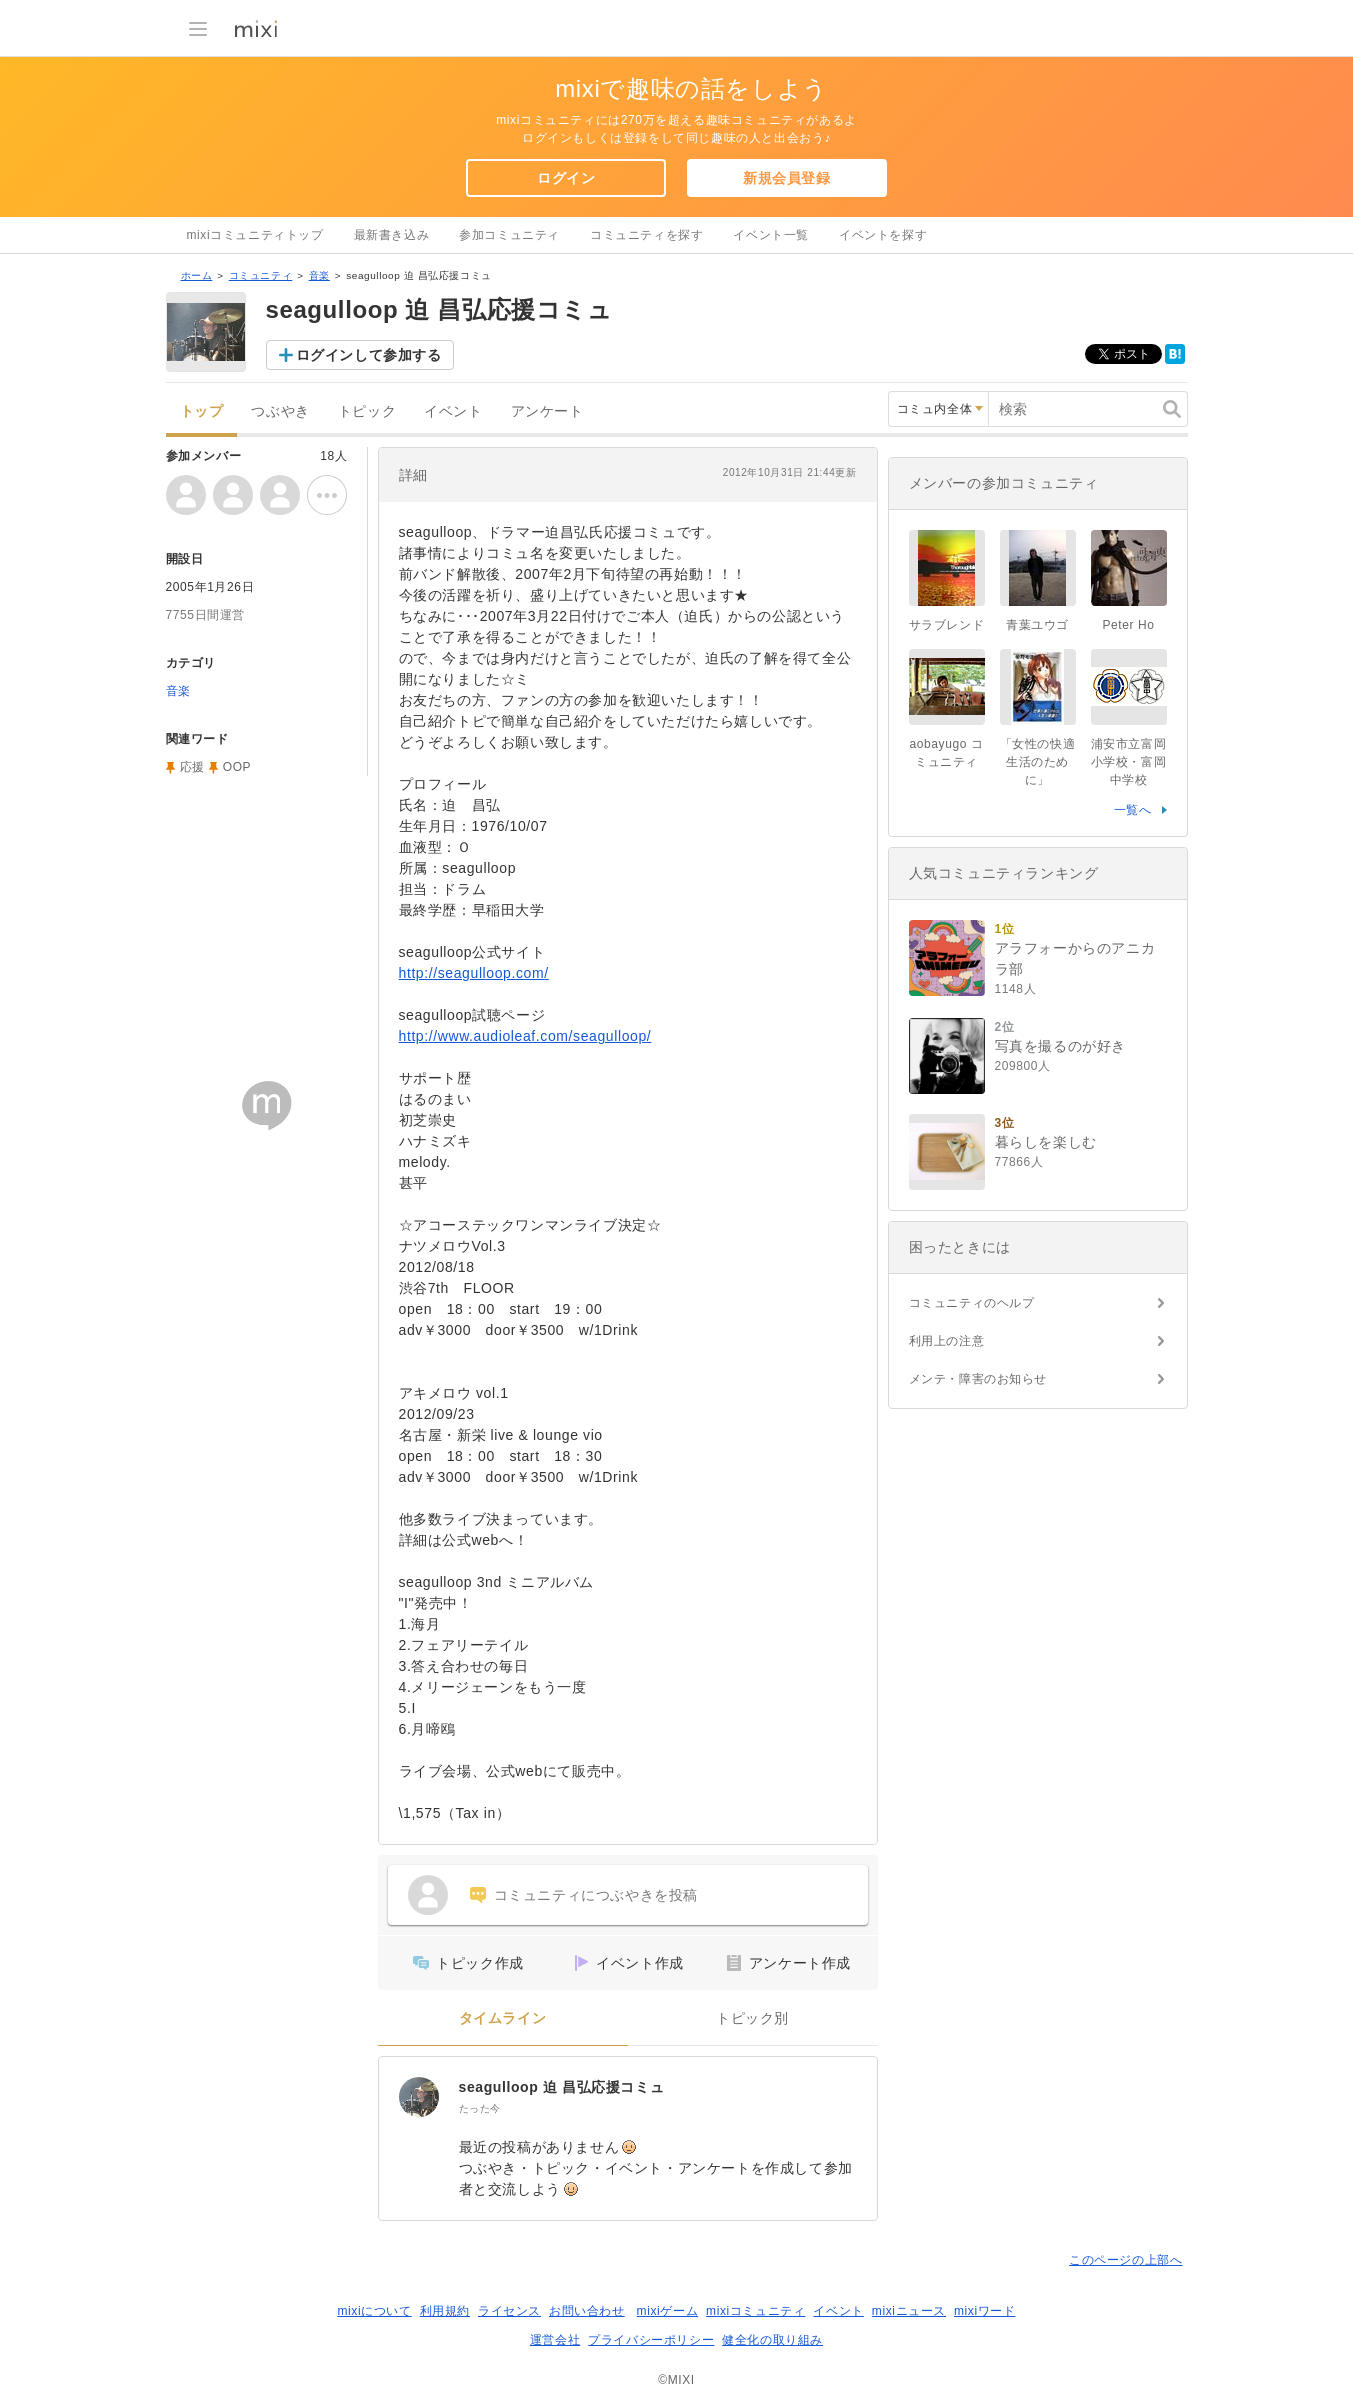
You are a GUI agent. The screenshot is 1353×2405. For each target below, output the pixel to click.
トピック (367, 411)
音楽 (319, 275)
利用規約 (445, 2311)
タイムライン (503, 2018)
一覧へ (1133, 810)
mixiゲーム (668, 2311)
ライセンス (509, 2311)
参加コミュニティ (509, 235)
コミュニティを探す (646, 235)
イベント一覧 (771, 235)
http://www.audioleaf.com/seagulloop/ (525, 1036)
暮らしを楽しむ (1046, 1142)
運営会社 (555, 2340)
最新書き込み (392, 235)
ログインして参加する (369, 355)
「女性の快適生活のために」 (1038, 762)
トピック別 (752, 2018)
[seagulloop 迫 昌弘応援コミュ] (419, 2097)
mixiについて (374, 2311)
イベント (453, 411)
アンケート (547, 411)
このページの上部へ (1125, 2260)
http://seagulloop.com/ (474, 973)
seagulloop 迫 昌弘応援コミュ (562, 2087)
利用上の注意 (947, 1341)
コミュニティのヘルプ (972, 1303)
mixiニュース (909, 2311)
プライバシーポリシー (651, 2340)
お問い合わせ (587, 2311)
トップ (202, 411)
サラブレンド (947, 625)
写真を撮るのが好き (1060, 1046)
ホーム (197, 275)
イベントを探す (883, 235)
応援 (192, 767)
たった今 (480, 2108)
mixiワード (985, 2311)
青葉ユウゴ (1037, 625)
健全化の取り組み (772, 2340)
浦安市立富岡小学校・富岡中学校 (1129, 762)
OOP (237, 767)
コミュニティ (261, 275)
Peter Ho (1128, 625)
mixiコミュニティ (755, 2311)
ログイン (566, 178)
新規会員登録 (787, 178)
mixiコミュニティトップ (255, 235)
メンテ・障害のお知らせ (978, 1379)
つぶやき (280, 411)
